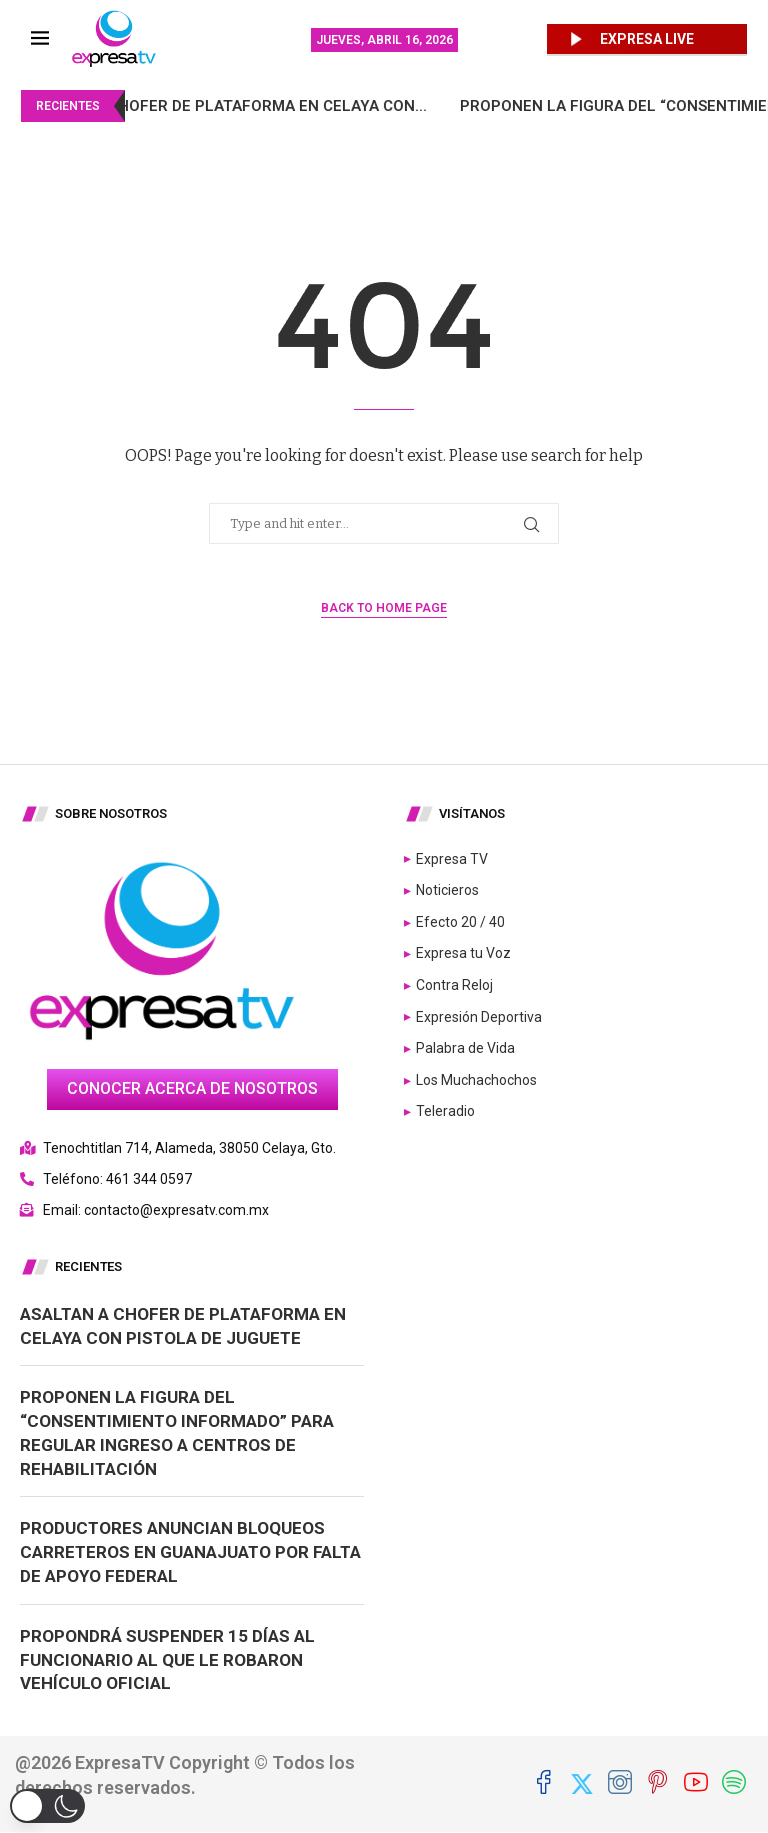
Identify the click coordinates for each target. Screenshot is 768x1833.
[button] (47, 1806)
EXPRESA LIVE (647, 39)
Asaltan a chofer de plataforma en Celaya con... (259, 106)
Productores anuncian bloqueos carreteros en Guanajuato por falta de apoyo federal (190, 1552)
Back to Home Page (384, 608)
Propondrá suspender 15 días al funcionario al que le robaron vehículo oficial (167, 1660)
